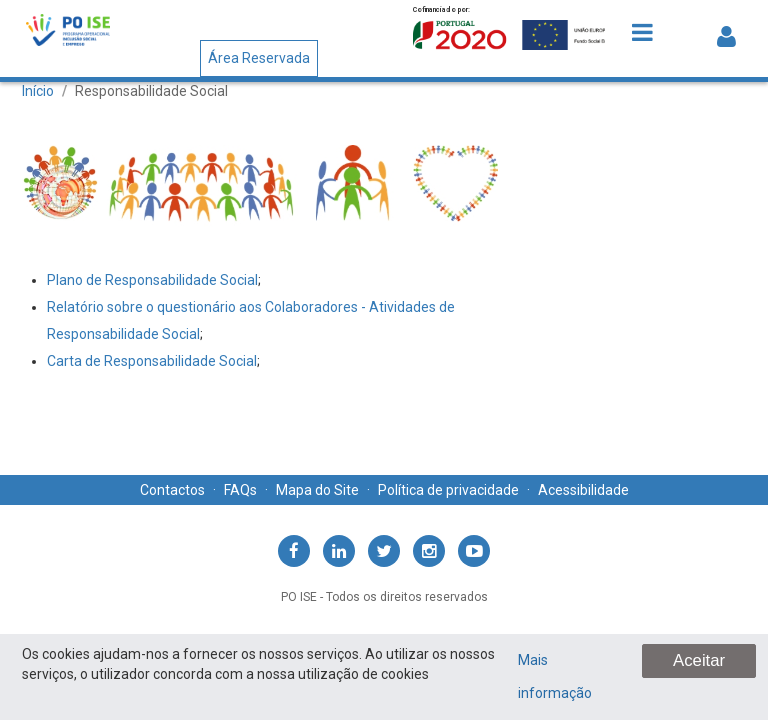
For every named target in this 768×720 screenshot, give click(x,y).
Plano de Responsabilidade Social (152, 280)
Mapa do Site (317, 490)
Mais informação (555, 676)
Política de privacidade (448, 490)
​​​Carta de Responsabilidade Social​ (152, 361)
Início (38, 91)
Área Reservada (259, 58)
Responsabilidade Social (151, 91)
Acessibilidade (583, 490)
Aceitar (699, 660)
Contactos (172, 490)
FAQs (240, 490)
